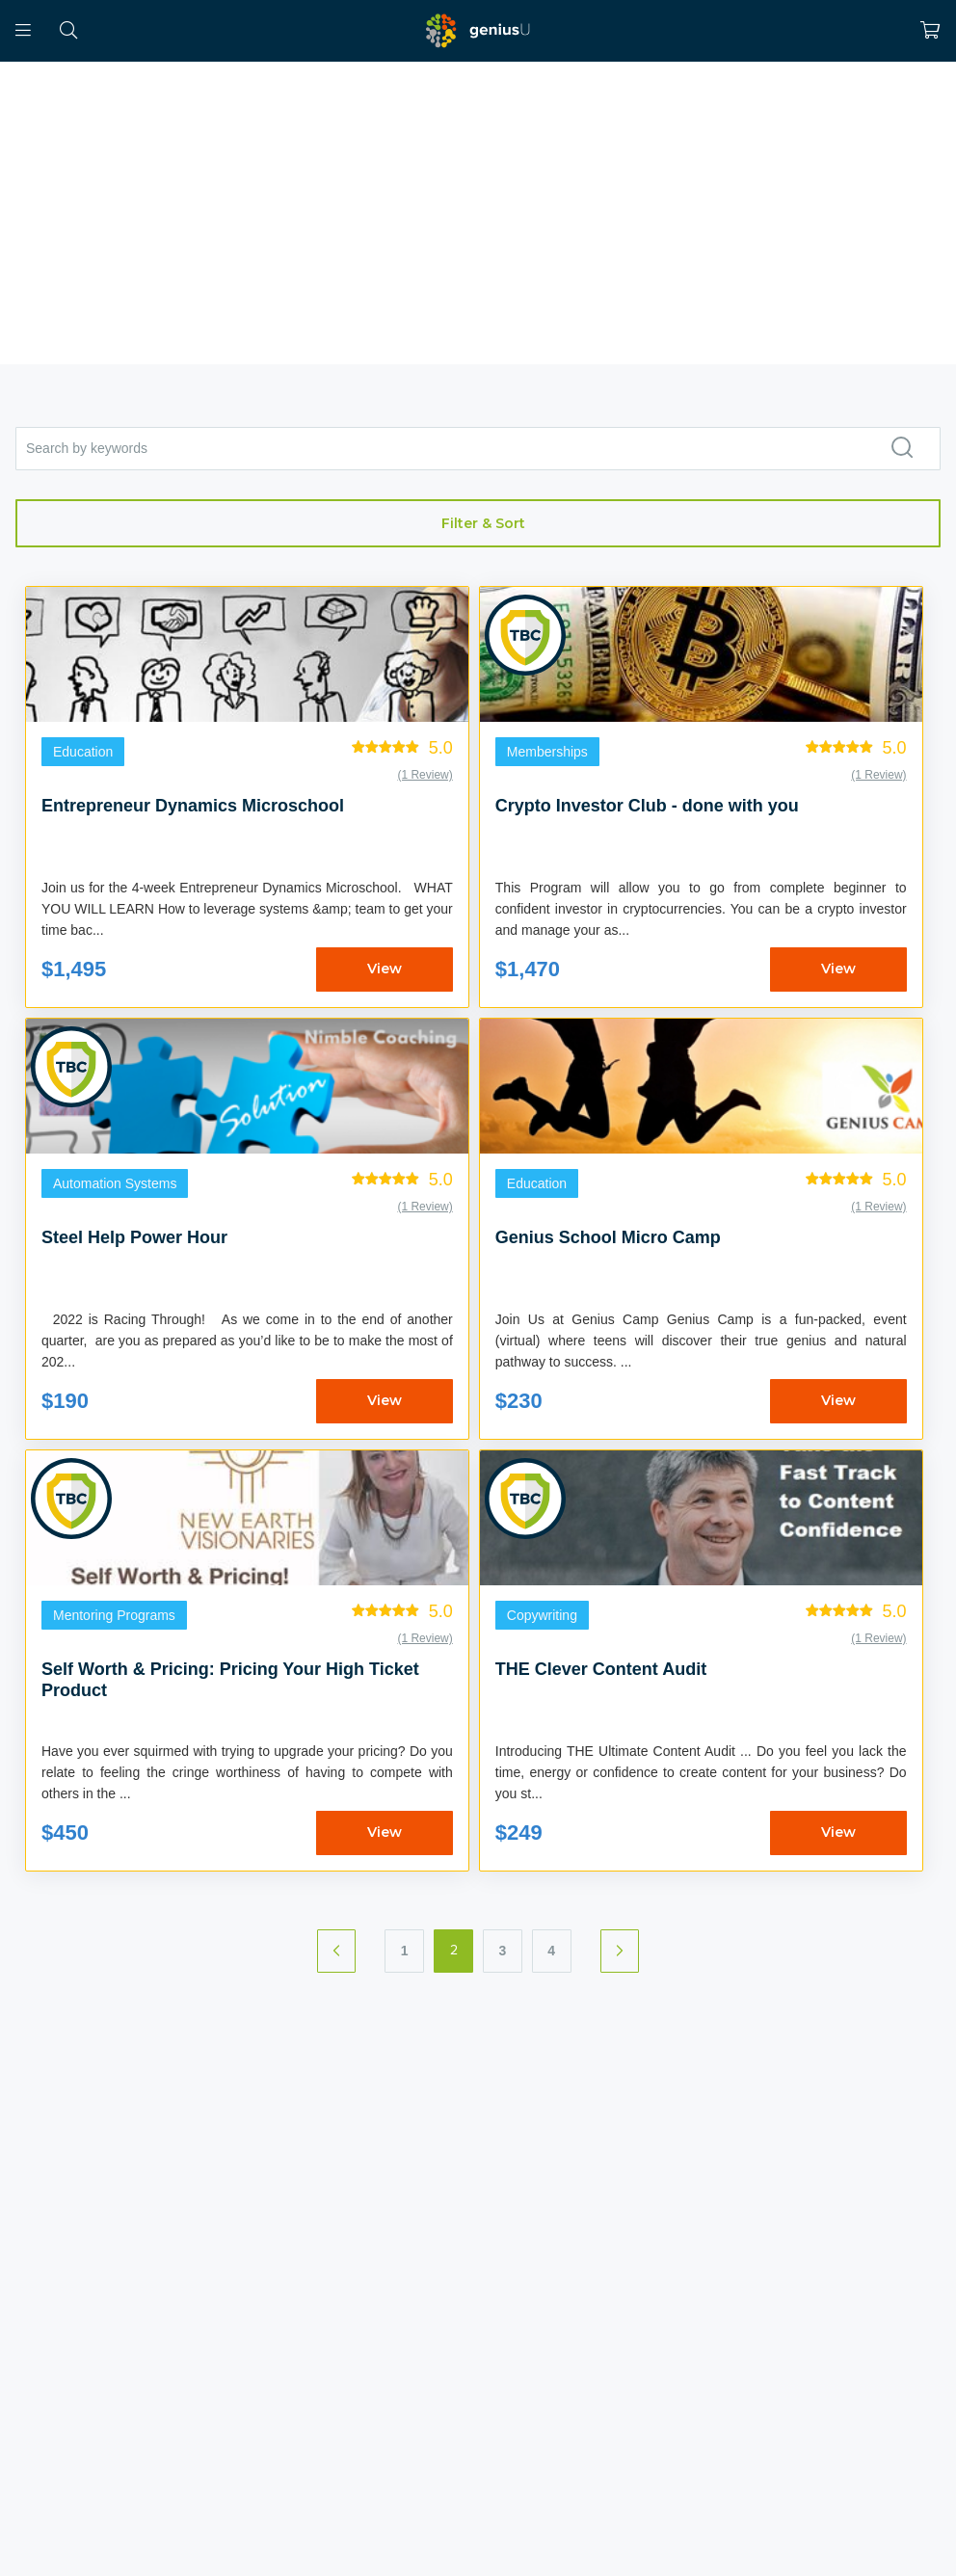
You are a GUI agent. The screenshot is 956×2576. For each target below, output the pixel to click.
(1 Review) (424, 775)
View (384, 968)
